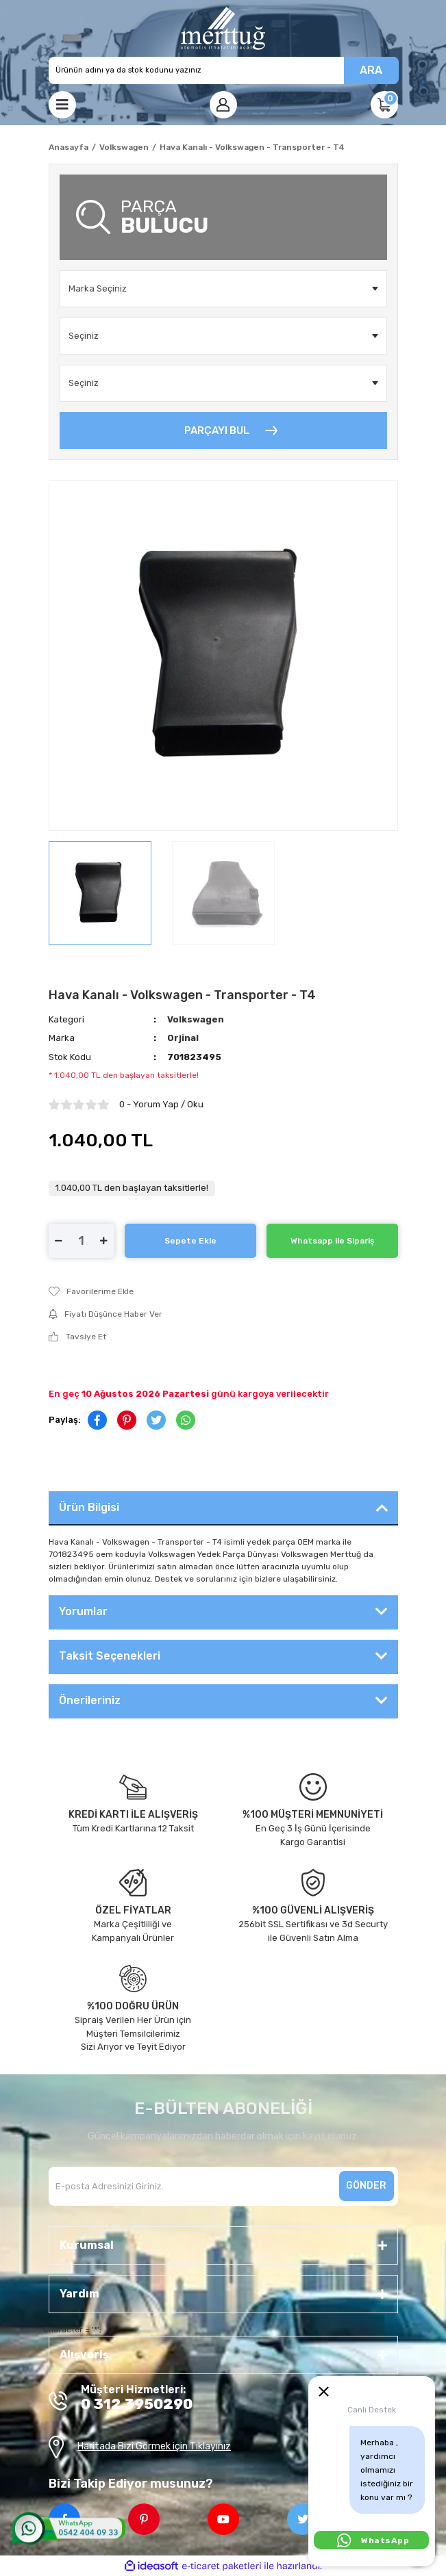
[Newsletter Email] (223, 2186)
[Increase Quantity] (104, 1241)
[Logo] (222, 28)
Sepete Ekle (190, 1241)
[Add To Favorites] (223, 1291)
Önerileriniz (90, 1700)
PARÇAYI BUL (216, 430)
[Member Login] (223, 104)
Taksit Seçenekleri (109, 1655)
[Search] (223, 70)
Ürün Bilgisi (89, 1507)
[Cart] (384, 104)
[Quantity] (81, 1241)
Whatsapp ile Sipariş (332, 1241)
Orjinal (183, 1038)
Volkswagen (195, 1019)
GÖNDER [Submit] (366, 2185)
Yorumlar (83, 1611)
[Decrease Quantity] (59, 1241)
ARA (371, 70)
